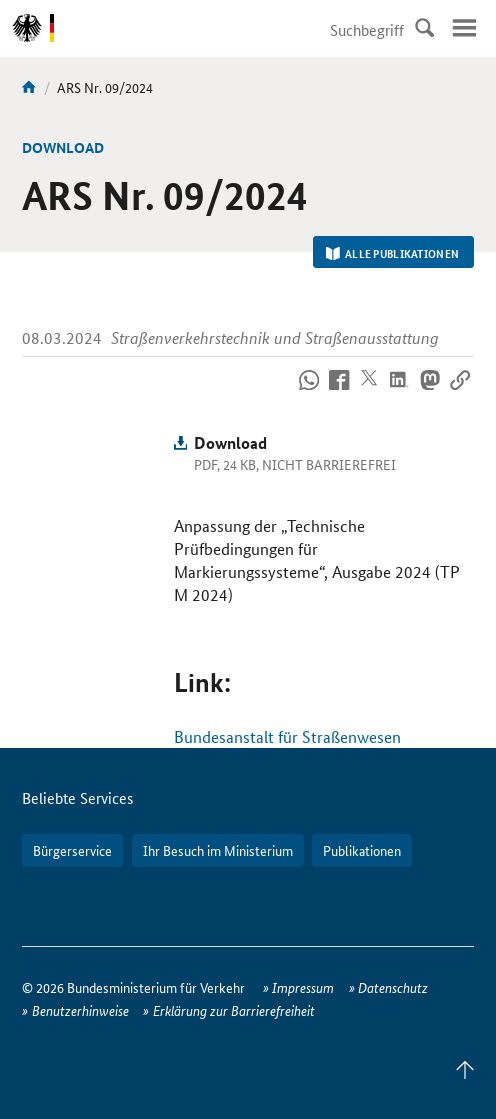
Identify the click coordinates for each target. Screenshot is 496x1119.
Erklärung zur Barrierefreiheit (234, 1010)
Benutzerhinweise (80, 1010)
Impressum (303, 987)
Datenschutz (393, 987)
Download (230, 442)
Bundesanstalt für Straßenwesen (287, 736)
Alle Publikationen (392, 253)
